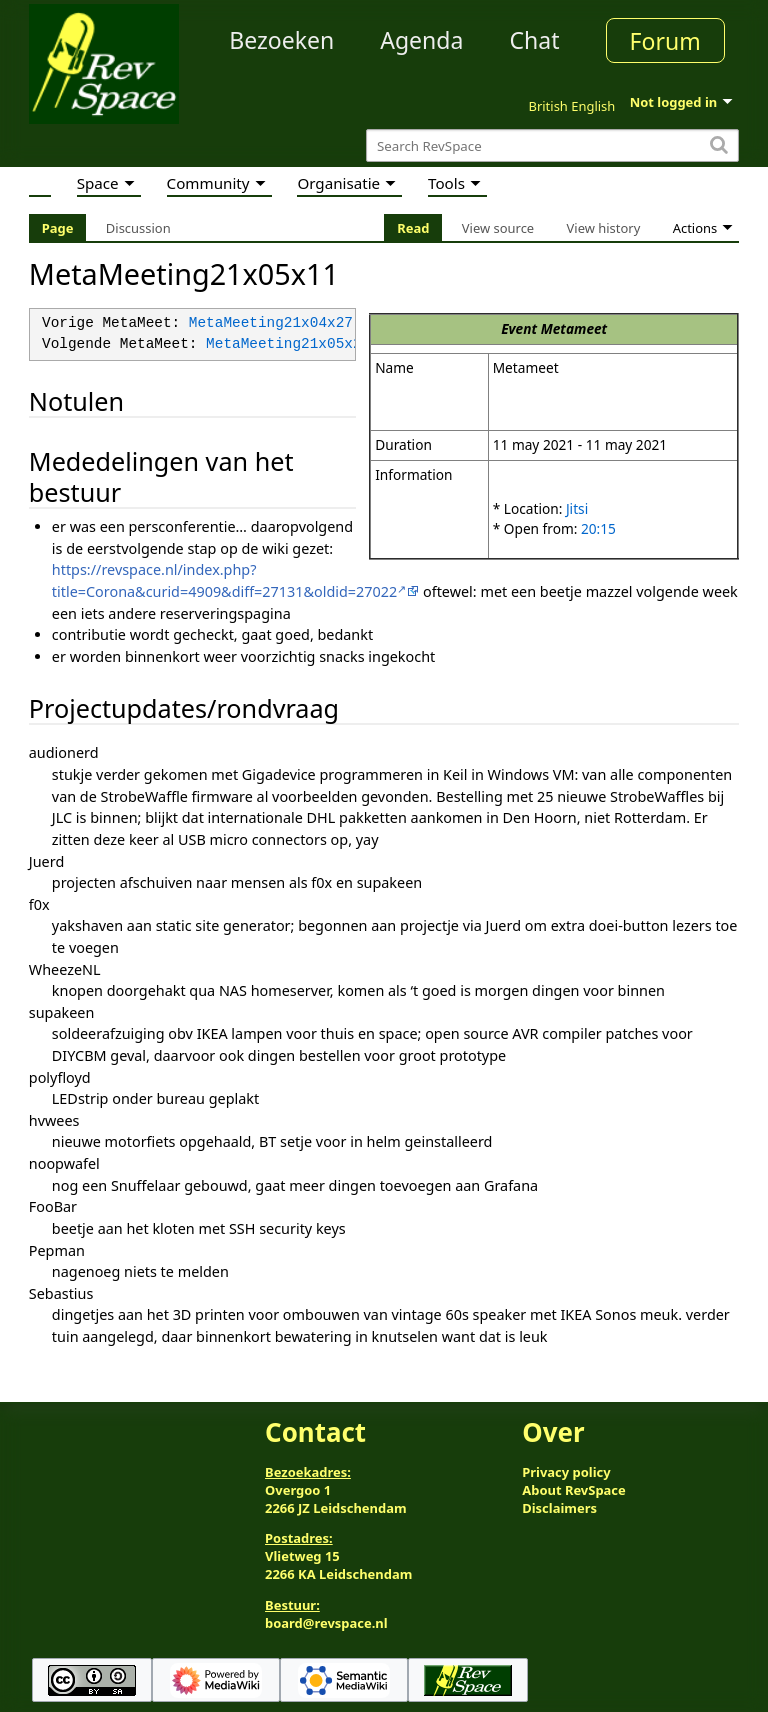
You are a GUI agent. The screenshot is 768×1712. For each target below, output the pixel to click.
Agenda (421, 40)
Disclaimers (559, 1508)
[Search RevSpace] (552, 145)
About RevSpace (574, 1490)
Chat (534, 40)
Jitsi (577, 508)
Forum (665, 41)
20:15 (598, 528)
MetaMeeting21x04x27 (271, 323)
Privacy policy (566, 1472)
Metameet (574, 328)
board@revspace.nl (326, 1623)
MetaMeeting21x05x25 (288, 344)
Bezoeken (281, 40)
